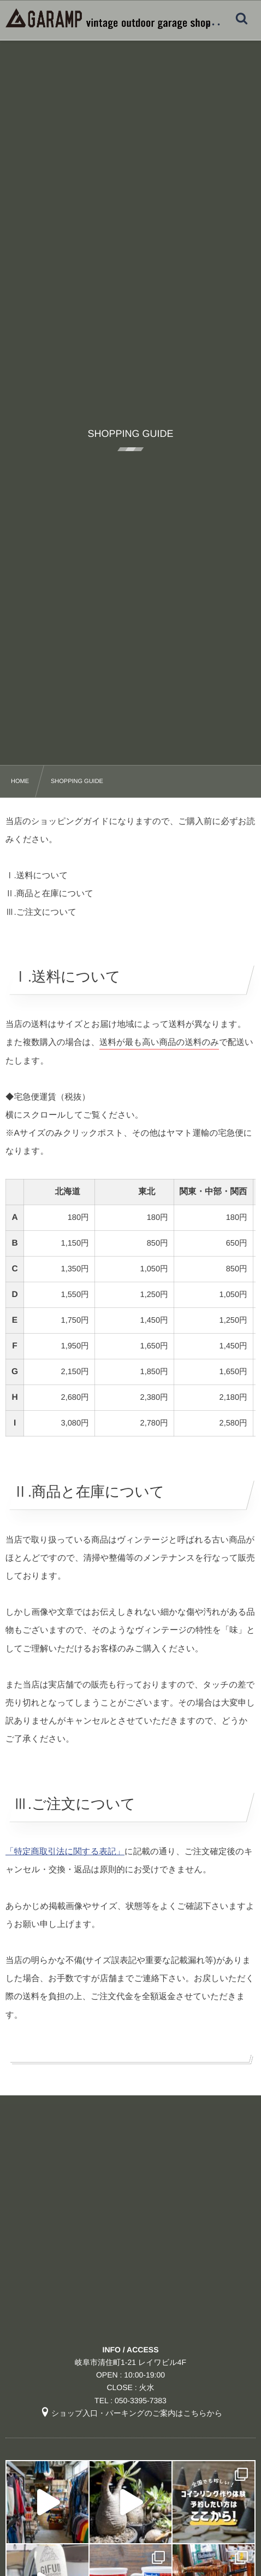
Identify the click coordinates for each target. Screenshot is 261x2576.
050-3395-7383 (141, 2400)
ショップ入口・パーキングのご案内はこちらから (131, 2413)
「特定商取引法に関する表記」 (64, 1851)
